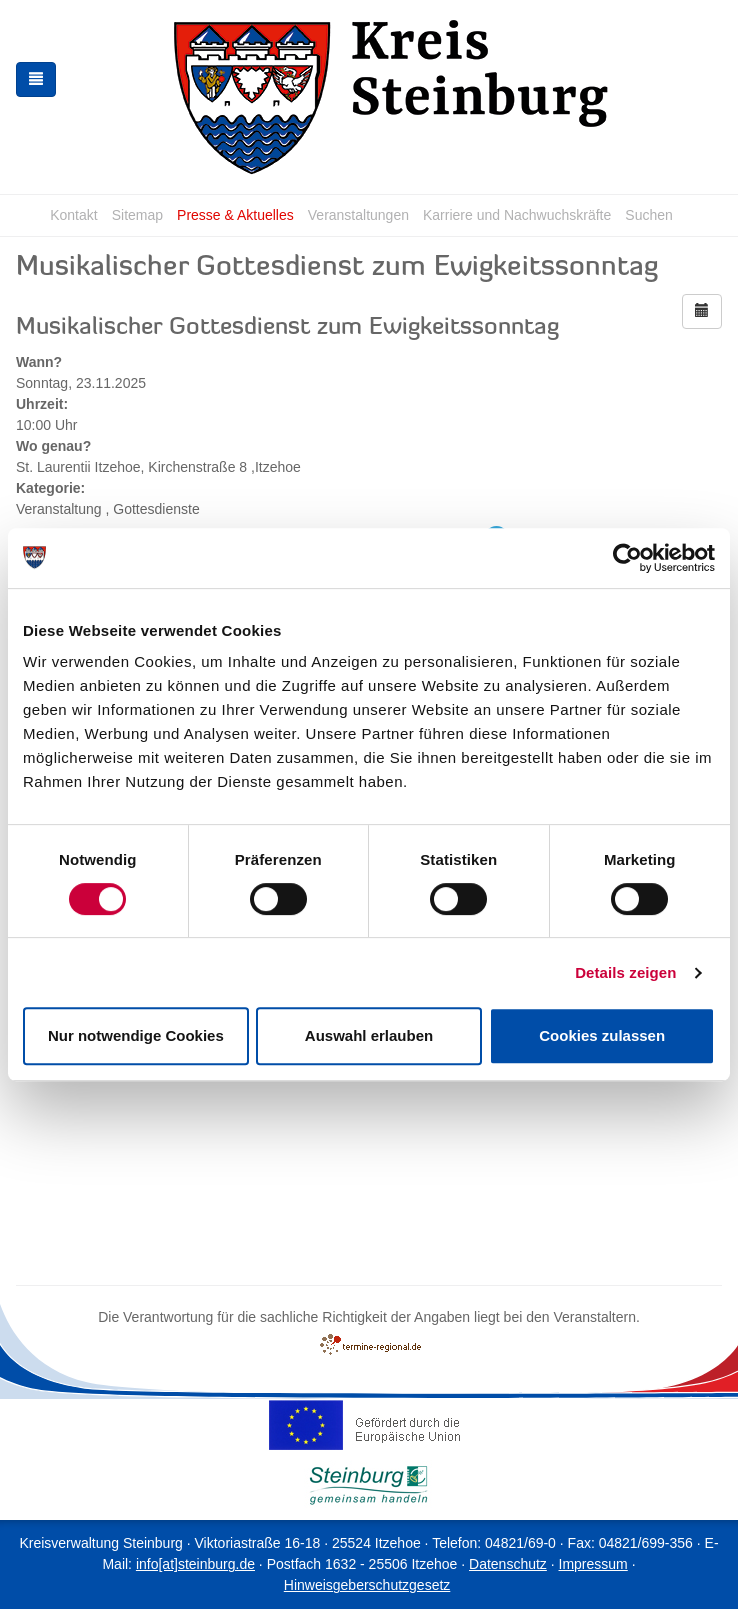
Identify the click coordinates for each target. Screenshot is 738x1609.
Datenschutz (508, 1564)
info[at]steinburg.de (195, 1564)
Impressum (593, 1564)
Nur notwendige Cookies (136, 1035)
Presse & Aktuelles (235, 215)
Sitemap (137, 215)
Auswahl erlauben (369, 1035)
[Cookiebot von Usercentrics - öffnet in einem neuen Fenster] (627, 558)
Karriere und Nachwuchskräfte (517, 215)
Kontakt (73, 215)
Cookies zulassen (602, 1035)
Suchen (648, 215)
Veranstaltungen (358, 215)
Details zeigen (625, 972)
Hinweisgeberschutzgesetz (367, 1585)
